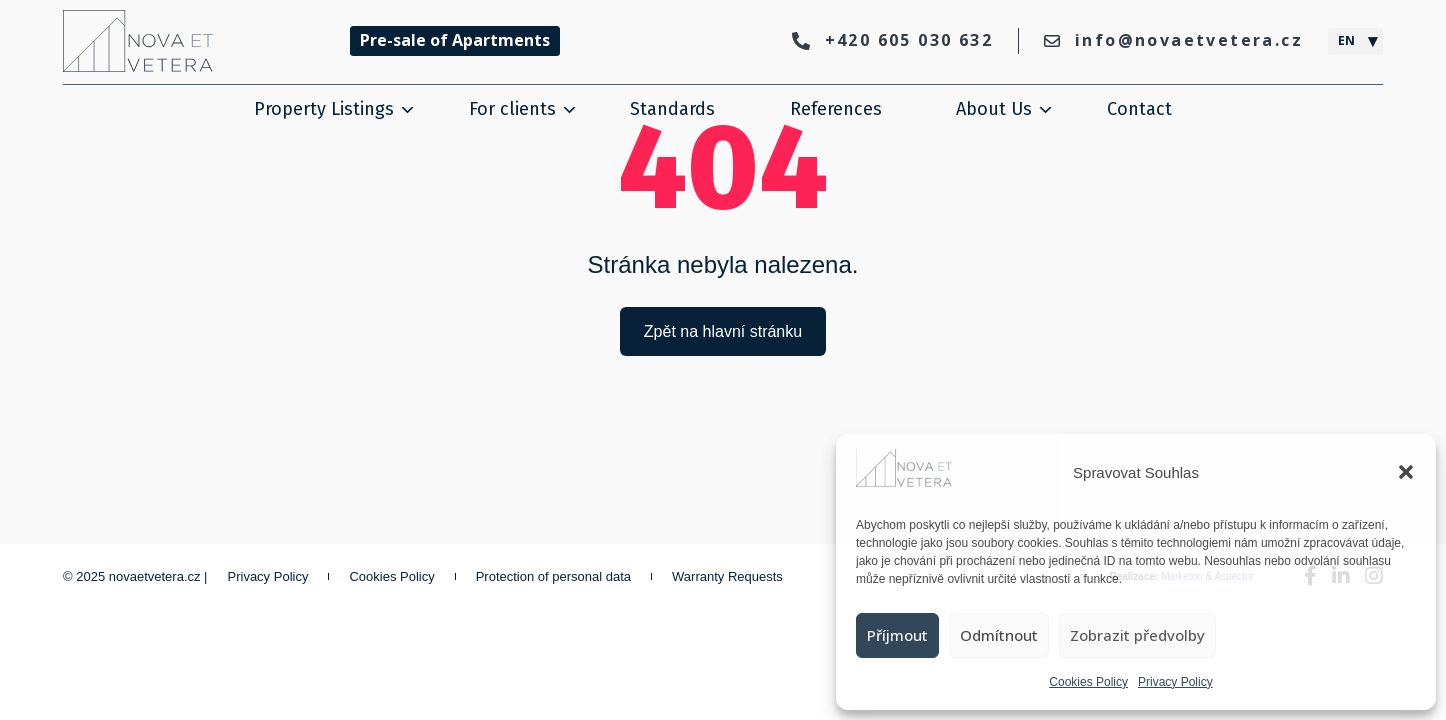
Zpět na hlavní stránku (723, 331)
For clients (512, 109)
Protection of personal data (553, 576)
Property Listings (324, 109)
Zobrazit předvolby (1137, 635)
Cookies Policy (1088, 682)
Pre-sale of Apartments (455, 40)
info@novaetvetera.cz (1173, 40)
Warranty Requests (727, 576)
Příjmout (897, 635)
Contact (1139, 109)
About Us (994, 109)
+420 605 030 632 (892, 40)
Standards (672, 109)
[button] (1406, 472)
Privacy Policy (1175, 682)
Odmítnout (999, 635)
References (836, 109)
